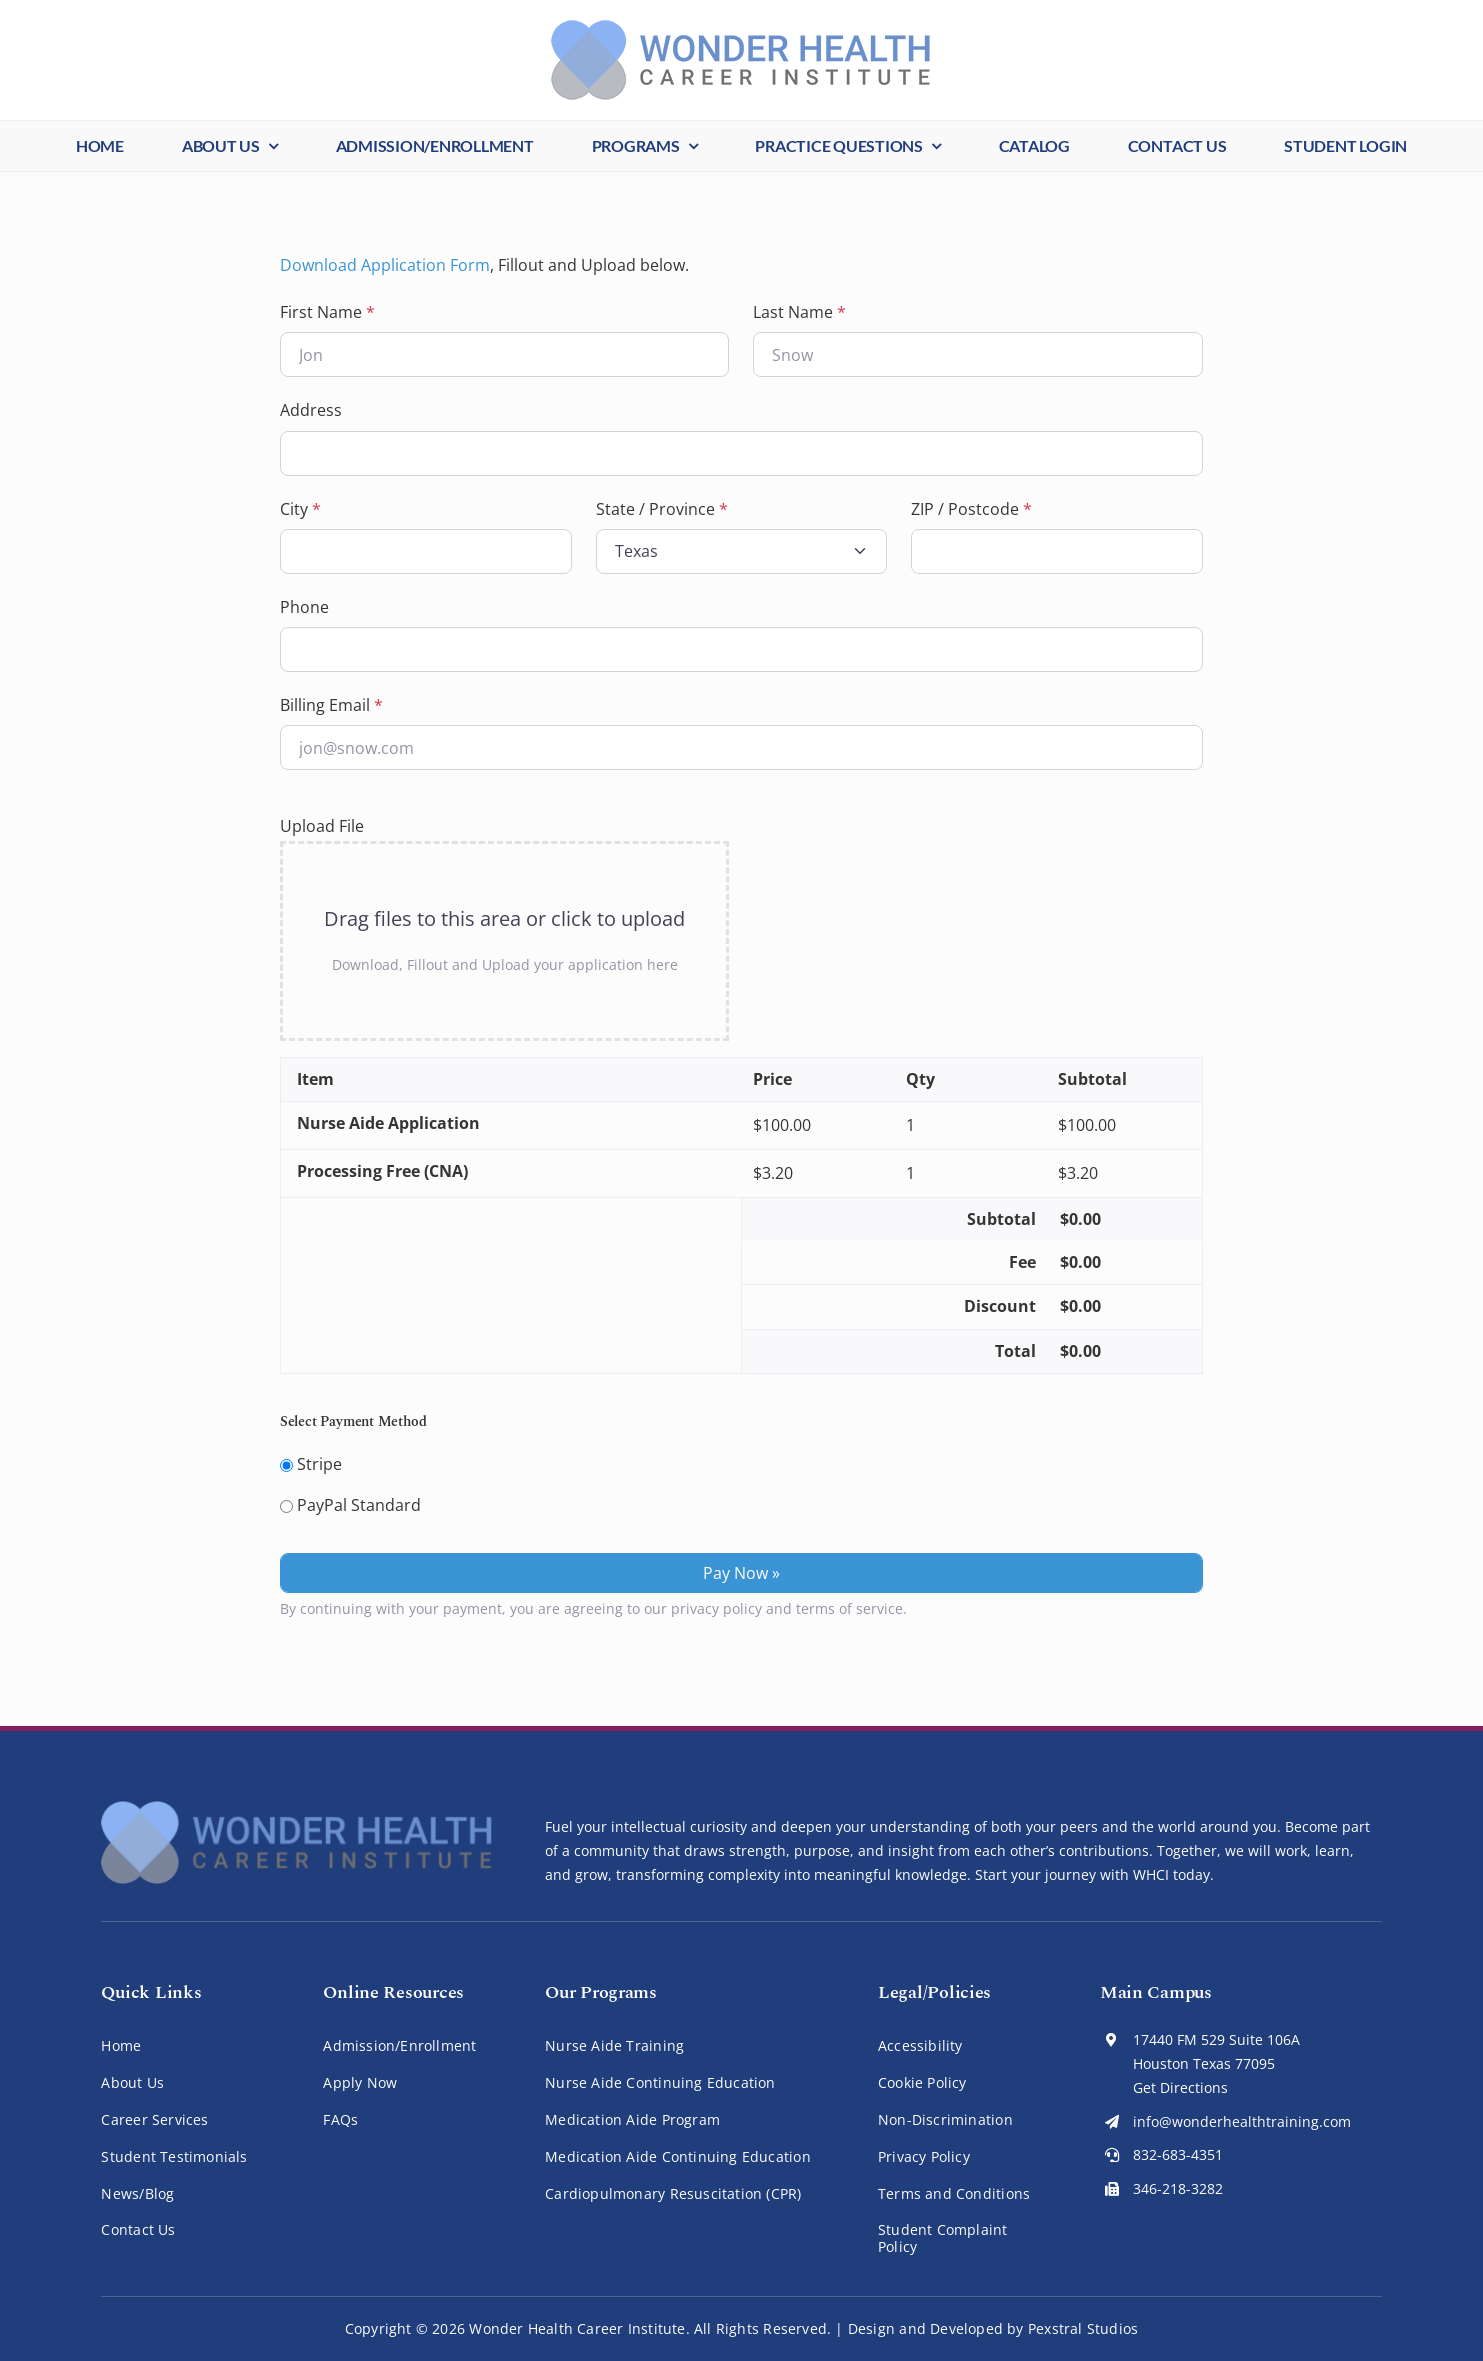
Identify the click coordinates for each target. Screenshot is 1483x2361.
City (300, 509)
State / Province (662, 509)
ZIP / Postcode (971, 509)
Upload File (322, 826)
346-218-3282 (1178, 2188)
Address (311, 410)
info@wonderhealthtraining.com (1242, 2121)
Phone (304, 607)
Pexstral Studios (1083, 2328)
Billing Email (331, 705)
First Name (327, 312)
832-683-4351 (1178, 2154)
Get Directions (1180, 2087)
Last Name (799, 312)
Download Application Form (385, 265)
